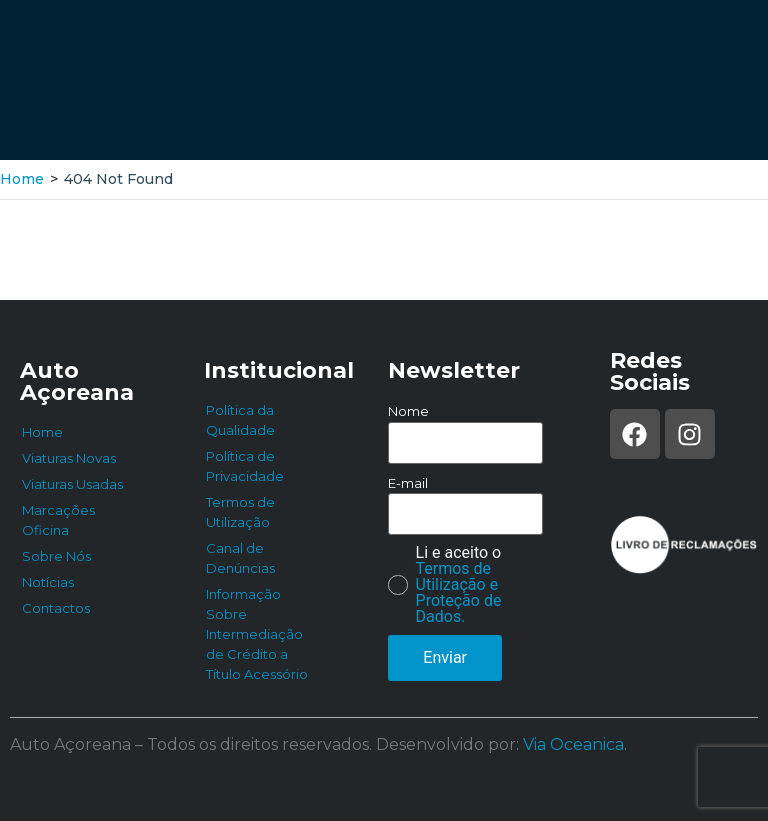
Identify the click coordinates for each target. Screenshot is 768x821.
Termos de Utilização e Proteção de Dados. (459, 592)
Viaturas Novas (69, 458)
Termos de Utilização (240, 512)
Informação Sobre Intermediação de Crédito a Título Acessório (257, 634)
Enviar (445, 657)
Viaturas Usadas (72, 484)
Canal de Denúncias (240, 558)
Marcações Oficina (58, 520)
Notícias (48, 582)
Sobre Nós (56, 556)
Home (22, 179)
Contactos (56, 608)
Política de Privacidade (245, 466)
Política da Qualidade (240, 420)
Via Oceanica (573, 744)
